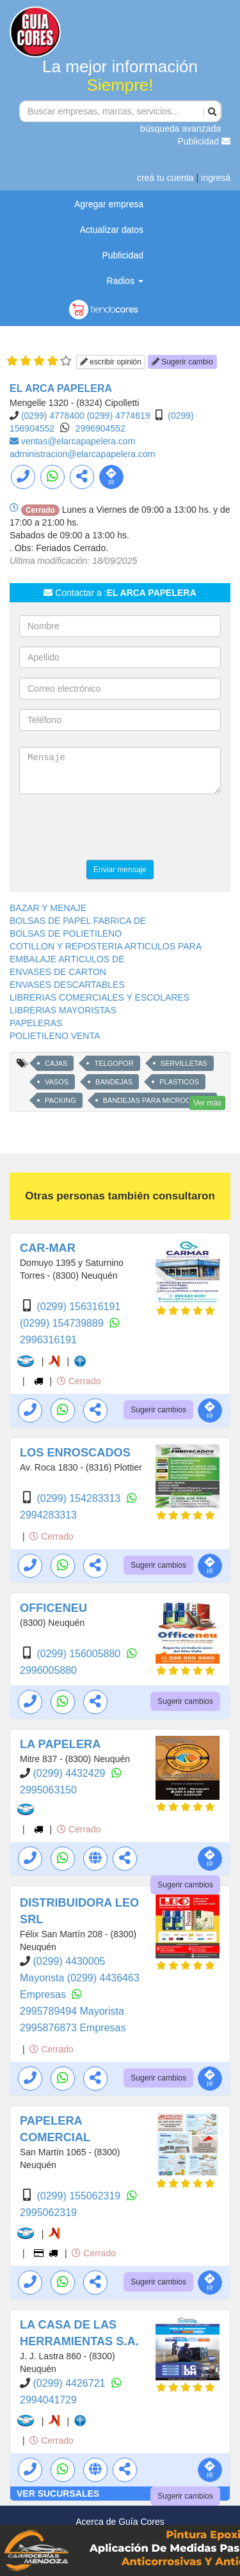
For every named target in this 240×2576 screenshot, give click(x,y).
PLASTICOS (179, 1082)
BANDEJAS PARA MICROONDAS (157, 1100)
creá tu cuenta (165, 178)
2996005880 (48, 1670)
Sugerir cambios (158, 1409)
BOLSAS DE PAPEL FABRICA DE (78, 921)
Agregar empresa (108, 204)
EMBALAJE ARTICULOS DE (67, 959)
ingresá (215, 178)
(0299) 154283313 (79, 1498)
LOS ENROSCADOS (75, 1452)
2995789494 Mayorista (72, 2011)
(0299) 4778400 (52, 415)
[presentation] (116, 829)
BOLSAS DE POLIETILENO (66, 933)
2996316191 (48, 1339)
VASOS (56, 1082)
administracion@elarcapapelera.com (82, 454)
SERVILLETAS (184, 1063)
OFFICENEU (53, 1608)
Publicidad (204, 141)
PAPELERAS (36, 1023)
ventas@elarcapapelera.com (78, 441)
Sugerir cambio (182, 361)
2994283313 (48, 1515)
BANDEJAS (113, 1082)
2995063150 (48, 1789)
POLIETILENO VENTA (55, 1036)
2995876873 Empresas (72, 2027)
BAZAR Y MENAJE (48, 908)
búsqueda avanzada (180, 128)
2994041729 (48, 2399)
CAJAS (56, 1063)
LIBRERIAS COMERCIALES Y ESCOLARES (99, 997)
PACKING (60, 1100)
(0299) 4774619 (118, 415)
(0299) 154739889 (63, 1323)
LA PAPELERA (60, 1744)
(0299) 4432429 (70, 1773)
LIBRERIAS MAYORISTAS (63, 1010)
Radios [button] (125, 281)
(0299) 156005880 (79, 1653)
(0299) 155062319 (79, 2195)
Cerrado (78, 1381)
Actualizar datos (111, 229)
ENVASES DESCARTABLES (67, 985)
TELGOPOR (113, 1063)
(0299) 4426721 (70, 2383)
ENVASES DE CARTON (58, 972)
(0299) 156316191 (78, 1306)
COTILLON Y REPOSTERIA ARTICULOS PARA (106, 946)
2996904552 (100, 428)
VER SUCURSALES (58, 2493)
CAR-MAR (48, 1248)
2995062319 (48, 2212)
